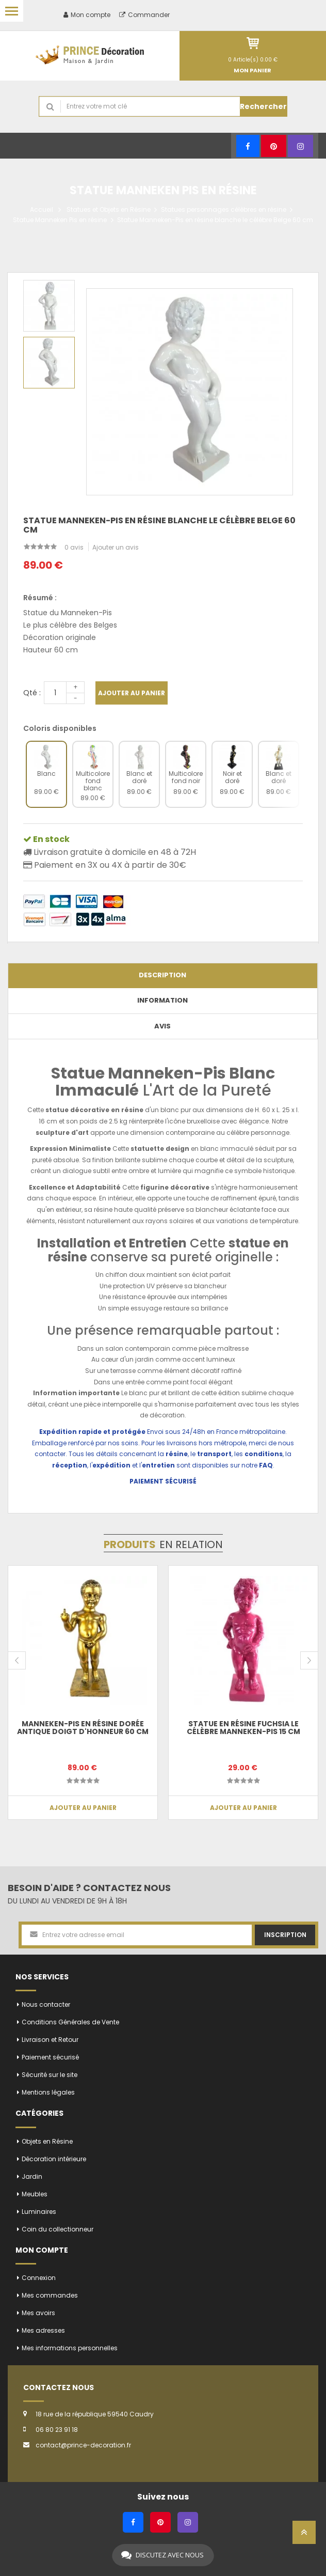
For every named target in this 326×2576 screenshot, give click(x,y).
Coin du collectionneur (57, 2229)
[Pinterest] (273, 146)
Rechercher (263, 106)
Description (162, 975)
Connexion (39, 2277)
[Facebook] (247, 146)
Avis (162, 1026)
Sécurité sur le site (49, 2074)
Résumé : (40, 597)
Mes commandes (50, 2295)
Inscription (285, 1934)
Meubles (34, 2194)
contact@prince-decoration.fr (83, 2445)
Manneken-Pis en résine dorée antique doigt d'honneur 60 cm (83, 1728)
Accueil (41, 209)
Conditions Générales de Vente (70, 2022)
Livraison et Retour (50, 2039)
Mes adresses (43, 2330)
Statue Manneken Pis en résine (60, 219)
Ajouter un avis (115, 547)
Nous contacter (46, 2004)
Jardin (32, 2176)
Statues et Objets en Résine (109, 209)
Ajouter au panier (131, 693)
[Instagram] (300, 146)
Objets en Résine (47, 2141)
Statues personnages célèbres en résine (223, 209)
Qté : (32, 693)
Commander (144, 14)
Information (162, 1000)
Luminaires (39, 2211)
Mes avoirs (38, 2312)
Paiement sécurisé (50, 2057)
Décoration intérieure (54, 2159)
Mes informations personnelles (70, 2348)
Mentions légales (48, 2092)
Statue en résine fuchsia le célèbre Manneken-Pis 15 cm (243, 1728)
